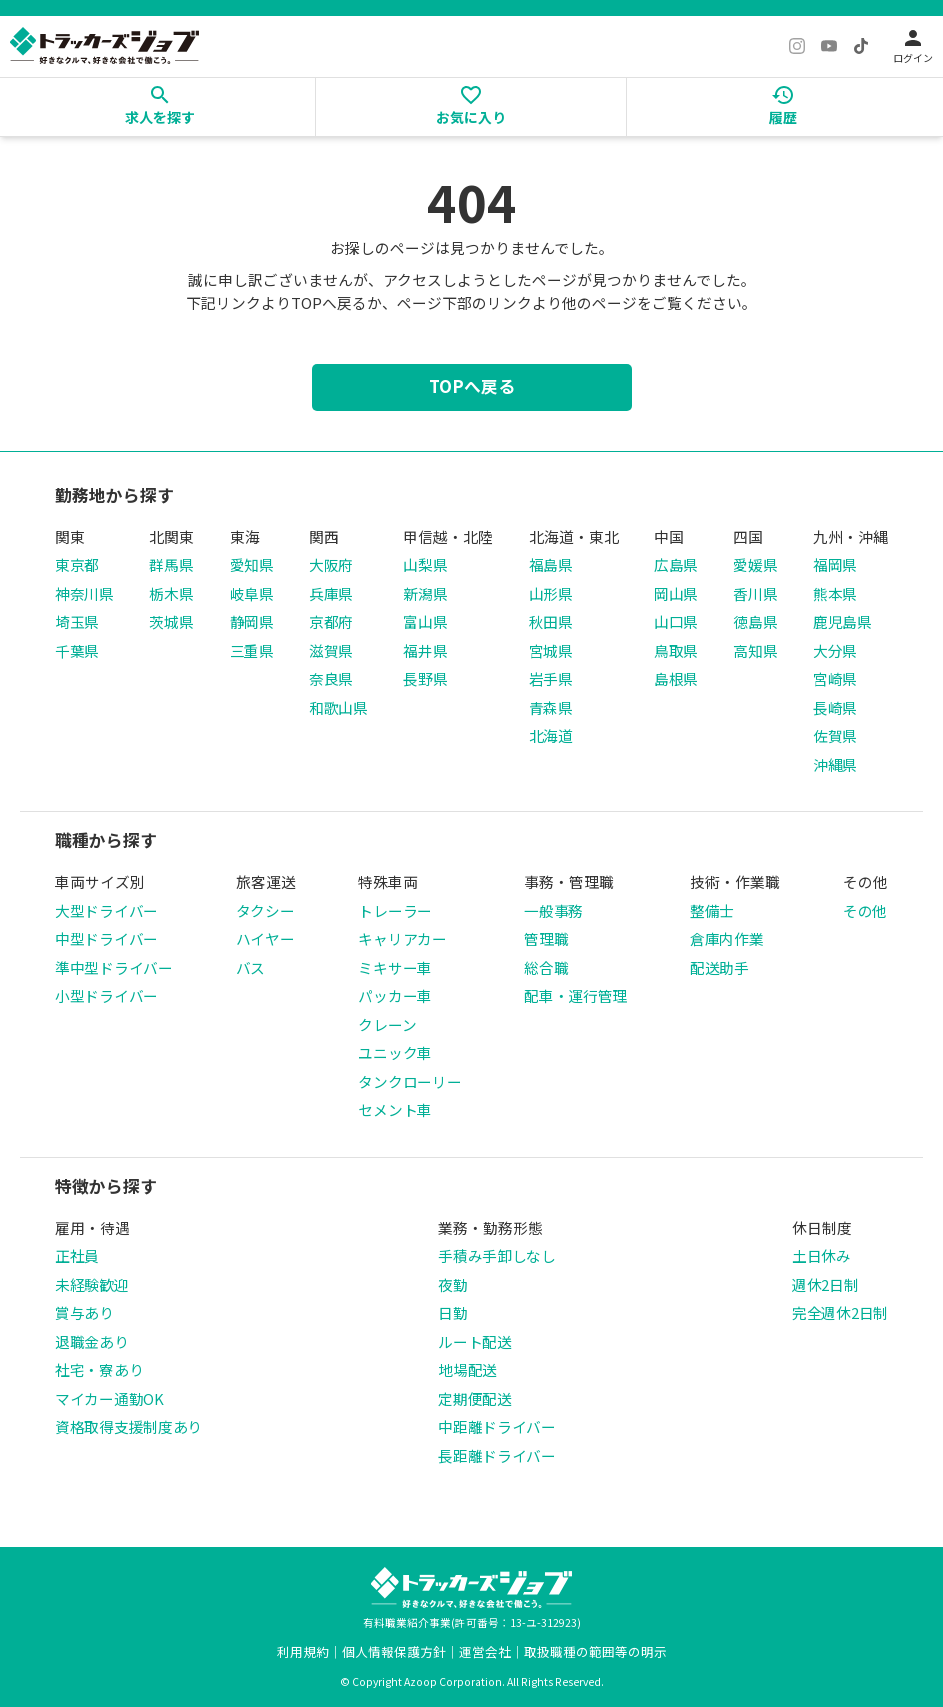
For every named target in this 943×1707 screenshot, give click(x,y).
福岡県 (835, 564)
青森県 (551, 707)
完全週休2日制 (840, 1312)
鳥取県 (676, 650)
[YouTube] (829, 46)
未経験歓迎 (92, 1284)
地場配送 (467, 1369)
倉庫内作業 (727, 938)
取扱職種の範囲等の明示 (595, 1651)
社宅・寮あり (99, 1369)
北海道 (551, 735)
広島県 (676, 564)
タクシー (265, 910)
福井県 (425, 650)
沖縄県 (835, 764)
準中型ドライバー (114, 967)
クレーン (387, 1024)
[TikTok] (861, 46)
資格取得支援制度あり (128, 1426)
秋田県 (551, 621)
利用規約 (303, 1651)
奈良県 (331, 678)
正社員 (77, 1255)
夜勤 (452, 1284)
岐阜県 (252, 593)
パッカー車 (395, 995)
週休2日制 (825, 1284)
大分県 (835, 650)
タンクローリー (409, 1081)
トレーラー (395, 910)
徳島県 (755, 621)
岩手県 (551, 678)
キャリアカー (402, 938)
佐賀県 (835, 735)
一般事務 (553, 910)
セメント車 (395, 1109)
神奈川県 (84, 593)
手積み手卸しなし (497, 1255)
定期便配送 (475, 1398)
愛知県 (252, 564)
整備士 (712, 910)
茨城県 (171, 621)
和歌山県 (338, 707)
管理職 (546, 938)
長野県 (425, 678)
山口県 (676, 621)
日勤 (452, 1312)
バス (250, 967)
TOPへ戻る (472, 386)
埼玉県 (77, 621)
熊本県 (835, 593)
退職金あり (92, 1341)
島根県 (676, 678)
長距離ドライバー (497, 1455)
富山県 (425, 621)
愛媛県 (755, 564)
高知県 (755, 650)
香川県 (755, 593)
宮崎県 (835, 678)
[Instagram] (797, 46)
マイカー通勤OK (109, 1398)
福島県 (551, 564)
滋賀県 (331, 650)
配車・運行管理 (575, 995)
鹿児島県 (842, 621)
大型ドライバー (106, 910)
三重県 (252, 650)
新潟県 (425, 593)
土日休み (821, 1255)
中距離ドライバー (497, 1426)
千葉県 (77, 650)
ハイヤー (265, 938)
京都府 (331, 621)
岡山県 (676, 593)
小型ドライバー (106, 995)
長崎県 (835, 707)
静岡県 (252, 621)
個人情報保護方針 (394, 1651)
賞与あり (84, 1312)
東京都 (77, 564)
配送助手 (719, 967)
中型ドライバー (106, 938)
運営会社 (485, 1651)
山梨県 (425, 564)
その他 (865, 910)
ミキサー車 (395, 967)
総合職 (546, 967)
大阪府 (331, 564)
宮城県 (551, 650)
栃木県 (171, 593)
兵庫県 (331, 593)
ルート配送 (475, 1341)
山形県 (551, 593)
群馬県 (171, 564)
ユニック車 (395, 1052)
